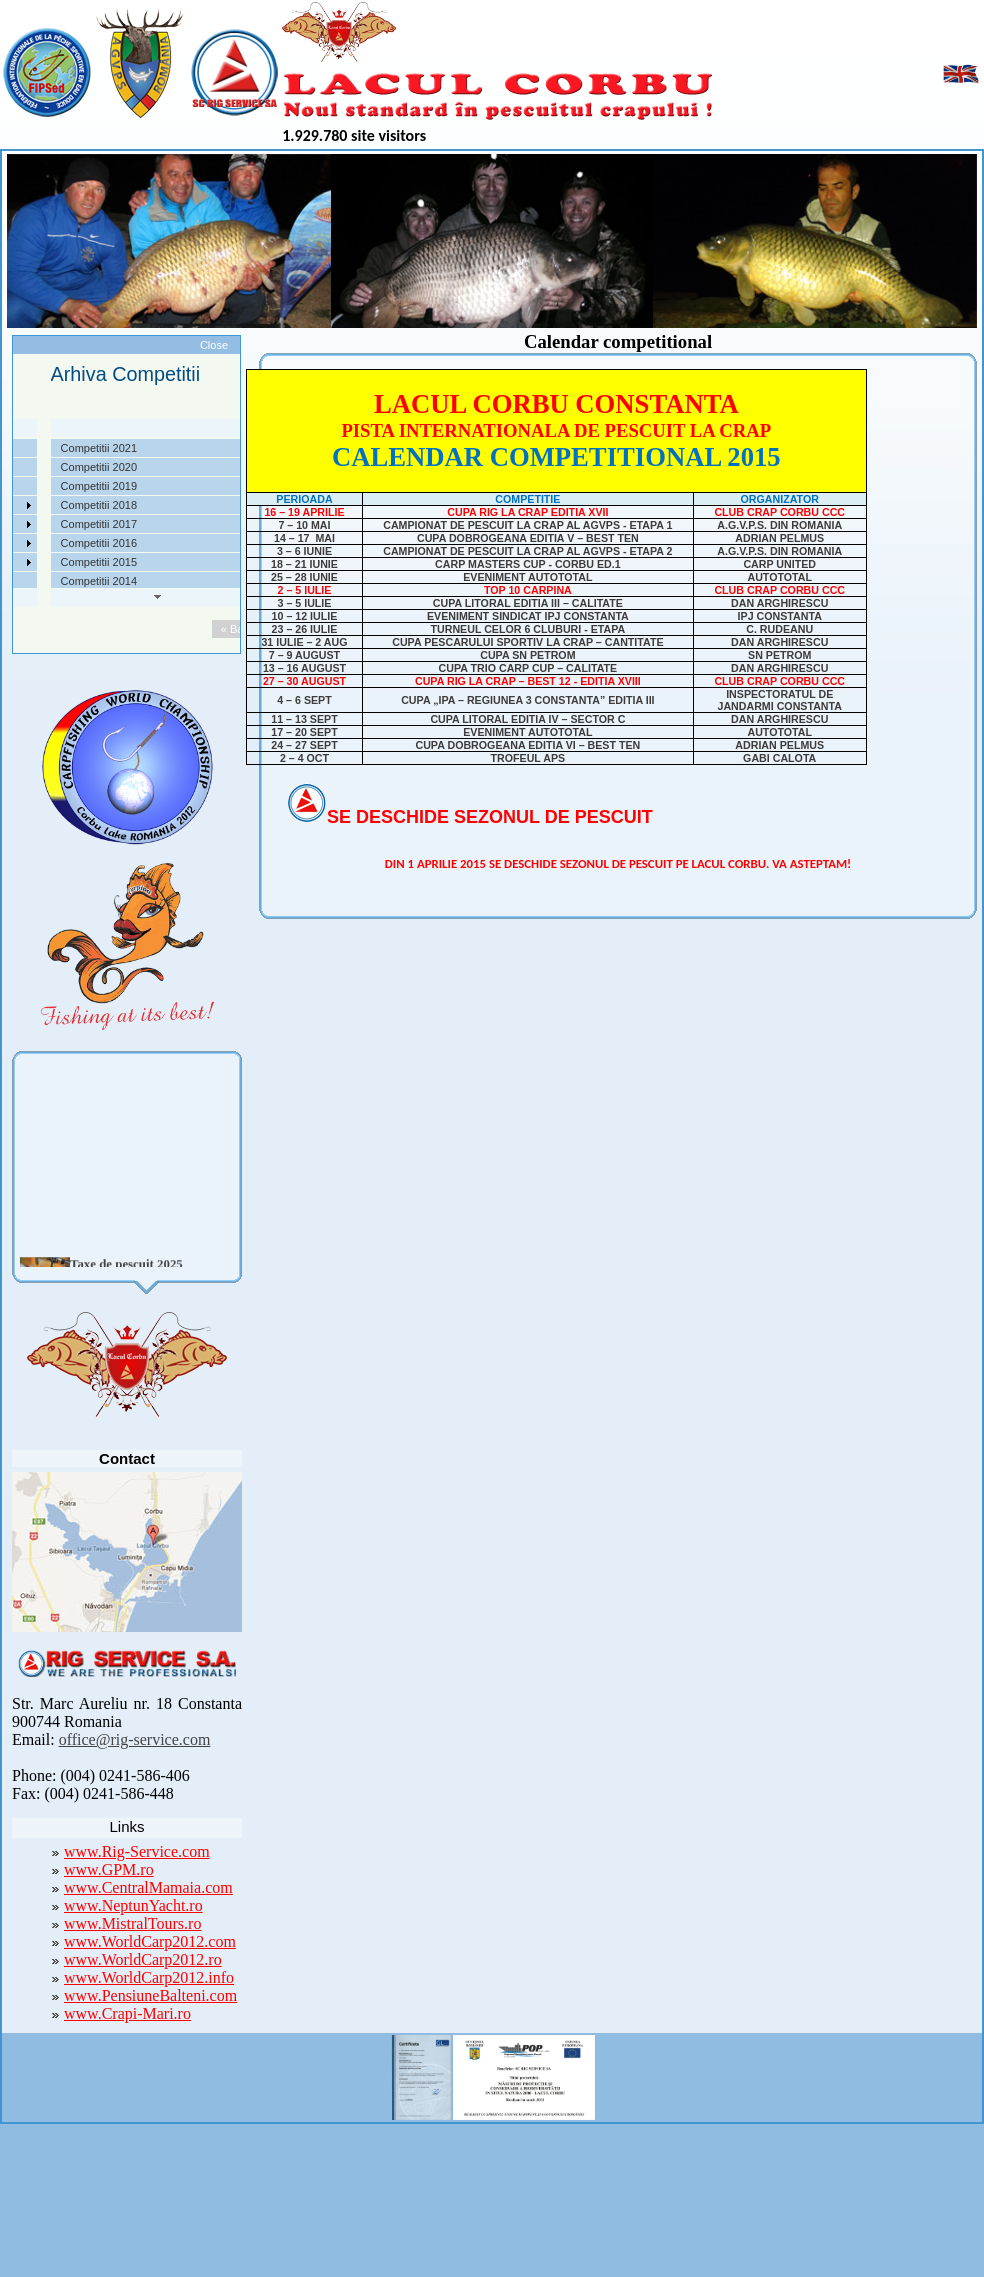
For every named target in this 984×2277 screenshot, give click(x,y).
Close (214, 345)
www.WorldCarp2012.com (150, 1941)
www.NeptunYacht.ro (133, 1905)
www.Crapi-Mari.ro (127, 2013)
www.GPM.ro (109, 1869)
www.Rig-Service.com (137, 1851)
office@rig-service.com (135, 1739)
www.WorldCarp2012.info (149, 1977)
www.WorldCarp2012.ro (143, 1959)
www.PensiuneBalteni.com (150, 1995)
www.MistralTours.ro (132, 1923)
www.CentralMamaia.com (148, 1887)
